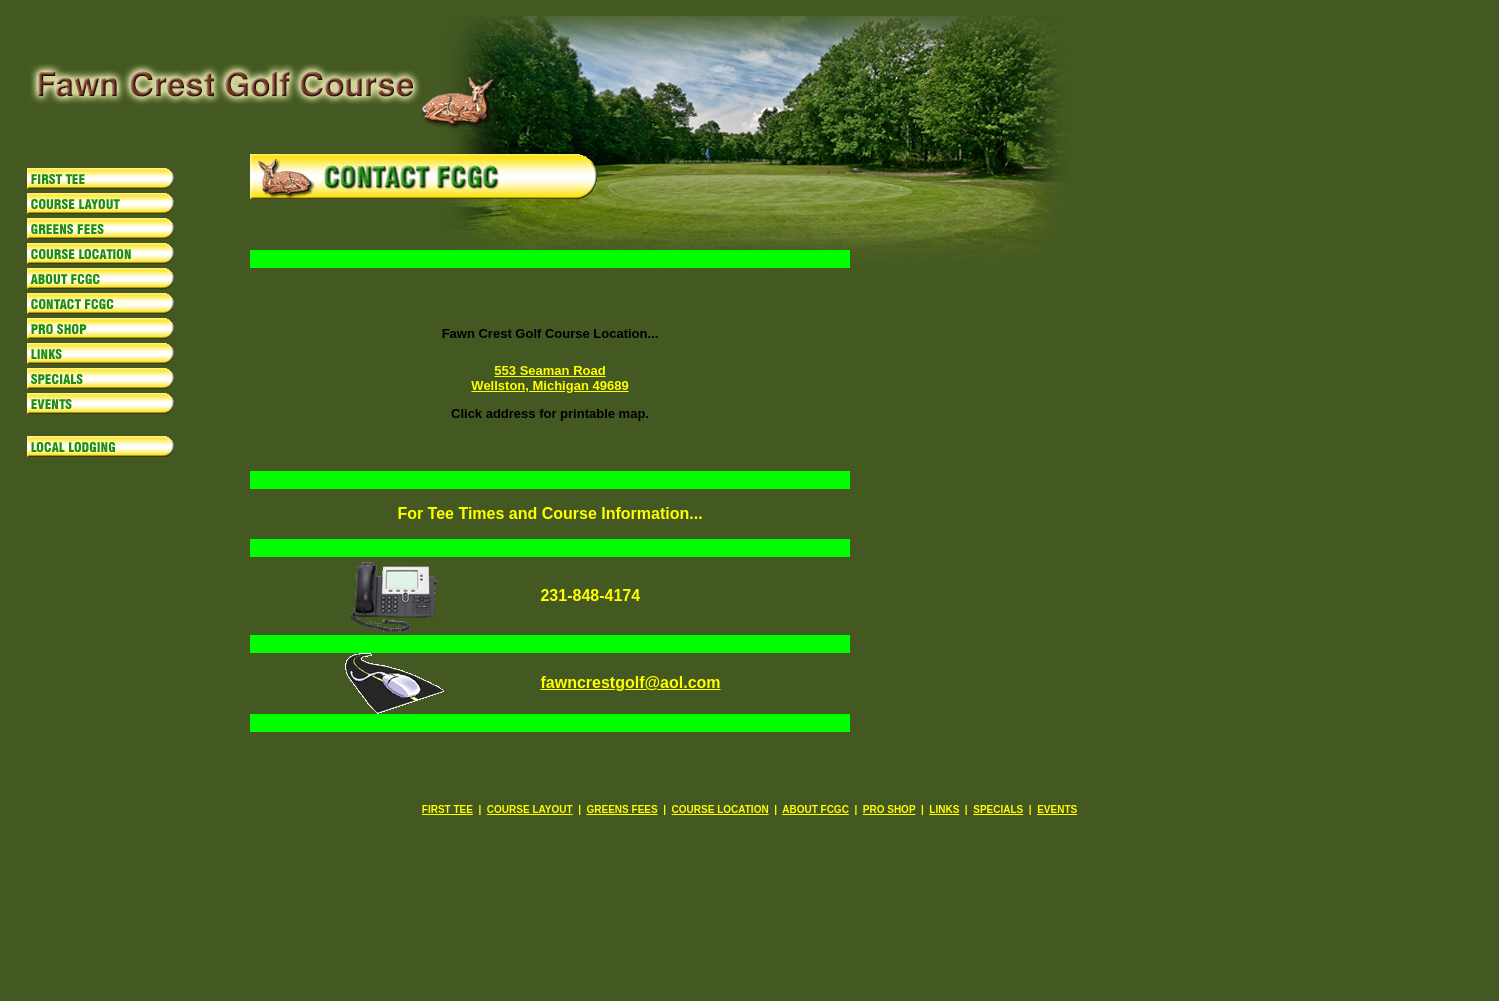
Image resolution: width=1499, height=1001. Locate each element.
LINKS (944, 809)
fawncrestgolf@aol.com (630, 682)
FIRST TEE (447, 809)
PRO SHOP (889, 809)
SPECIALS (998, 809)
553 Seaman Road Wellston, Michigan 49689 (549, 378)
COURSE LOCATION (720, 809)
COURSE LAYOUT (530, 809)
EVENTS (1057, 809)
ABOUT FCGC (815, 809)
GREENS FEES (622, 809)
